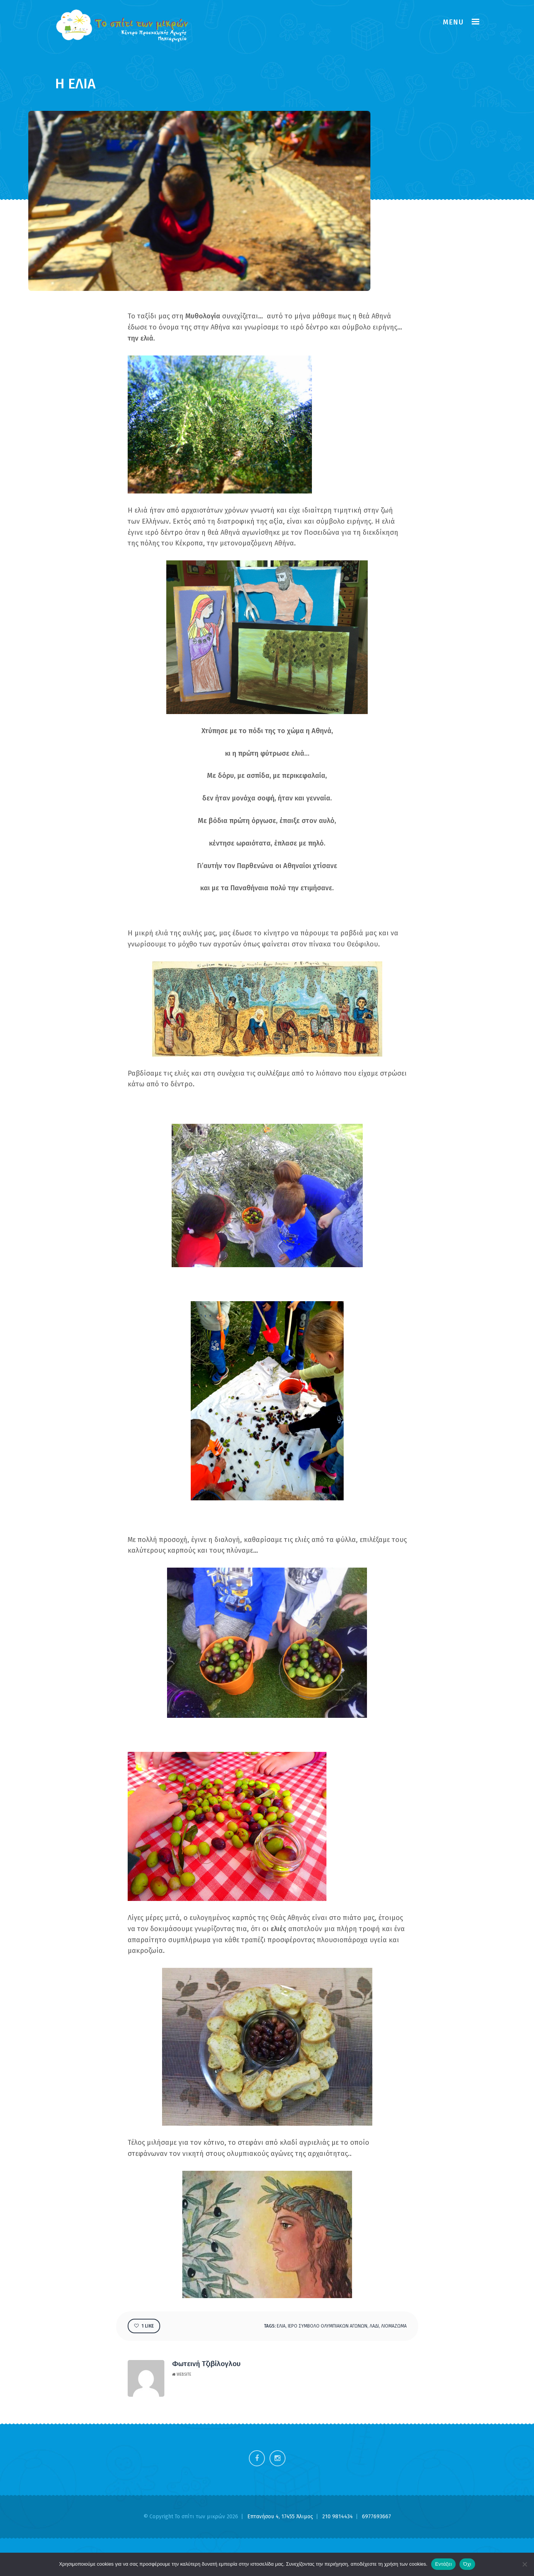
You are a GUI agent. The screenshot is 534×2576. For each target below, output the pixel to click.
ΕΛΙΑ (281, 2326)
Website (181, 2374)
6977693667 (376, 2516)
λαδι (374, 2326)
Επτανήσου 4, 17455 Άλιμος (281, 2516)
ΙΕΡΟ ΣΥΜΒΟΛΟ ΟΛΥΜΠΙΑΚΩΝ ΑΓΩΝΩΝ (327, 2326)
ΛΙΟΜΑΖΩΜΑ (394, 2326)
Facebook (257, 2458)
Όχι (467, 2564)
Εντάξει (443, 2564)
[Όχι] (524, 2564)
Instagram (277, 2458)
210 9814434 (338, 2516)
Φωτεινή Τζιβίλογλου (206, 2363)
